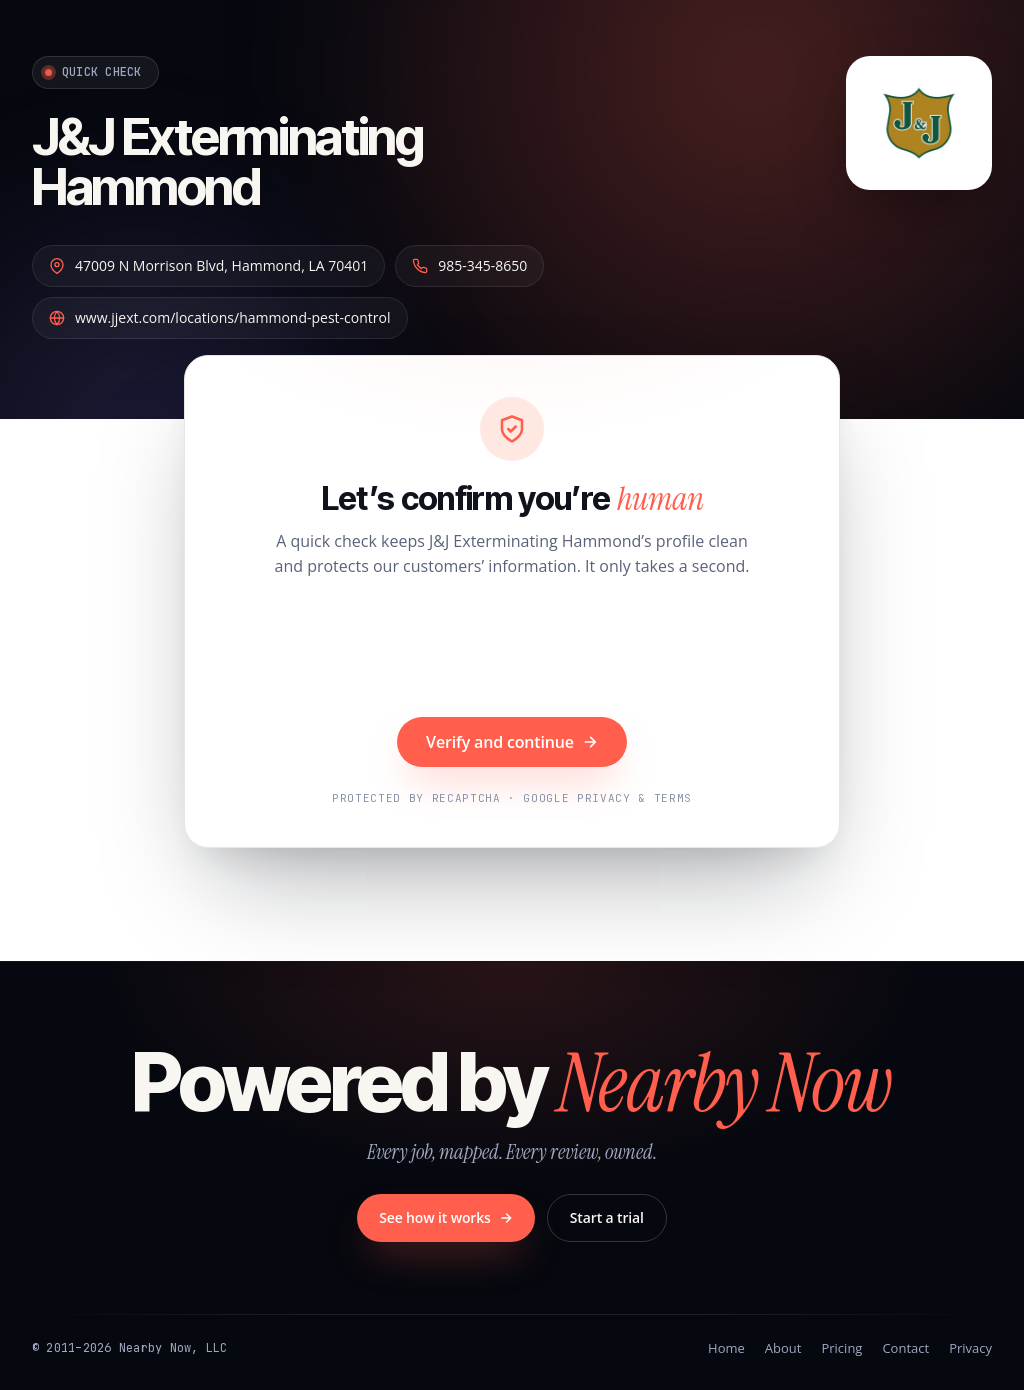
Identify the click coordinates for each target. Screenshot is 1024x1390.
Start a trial (607, 1217)
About (783, 1348)
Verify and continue (512, 742)
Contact (905, 1348)
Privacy (970, 1348)
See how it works (446, 1217)
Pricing (841, 1348)
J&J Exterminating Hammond (227, 161)
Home (726, 1348)
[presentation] (512, 650)
